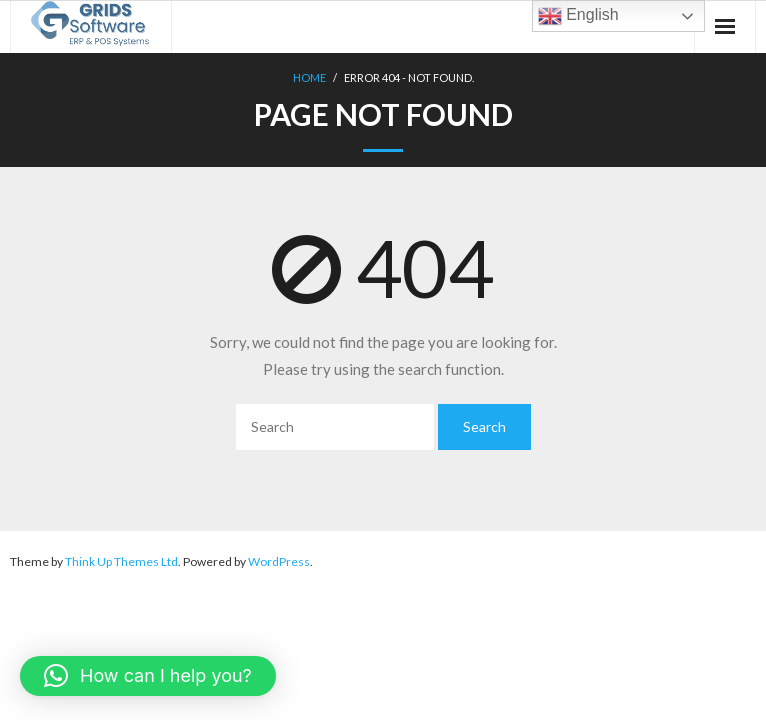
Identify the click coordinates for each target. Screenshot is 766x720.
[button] (148, 676)
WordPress (279, 561)
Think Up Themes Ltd (121, 561)
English (578, 16)
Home (309, 77)
